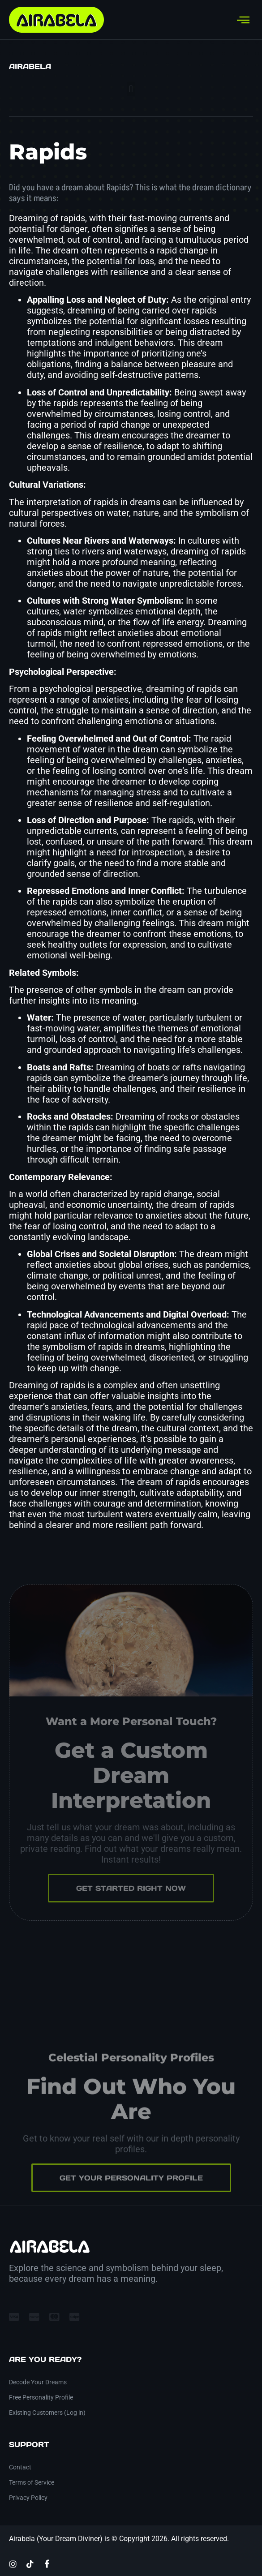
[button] (131, 89)
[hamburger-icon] (243, 20)
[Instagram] (13, 2563)
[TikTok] (30, 2563)
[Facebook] (47, 2563)
